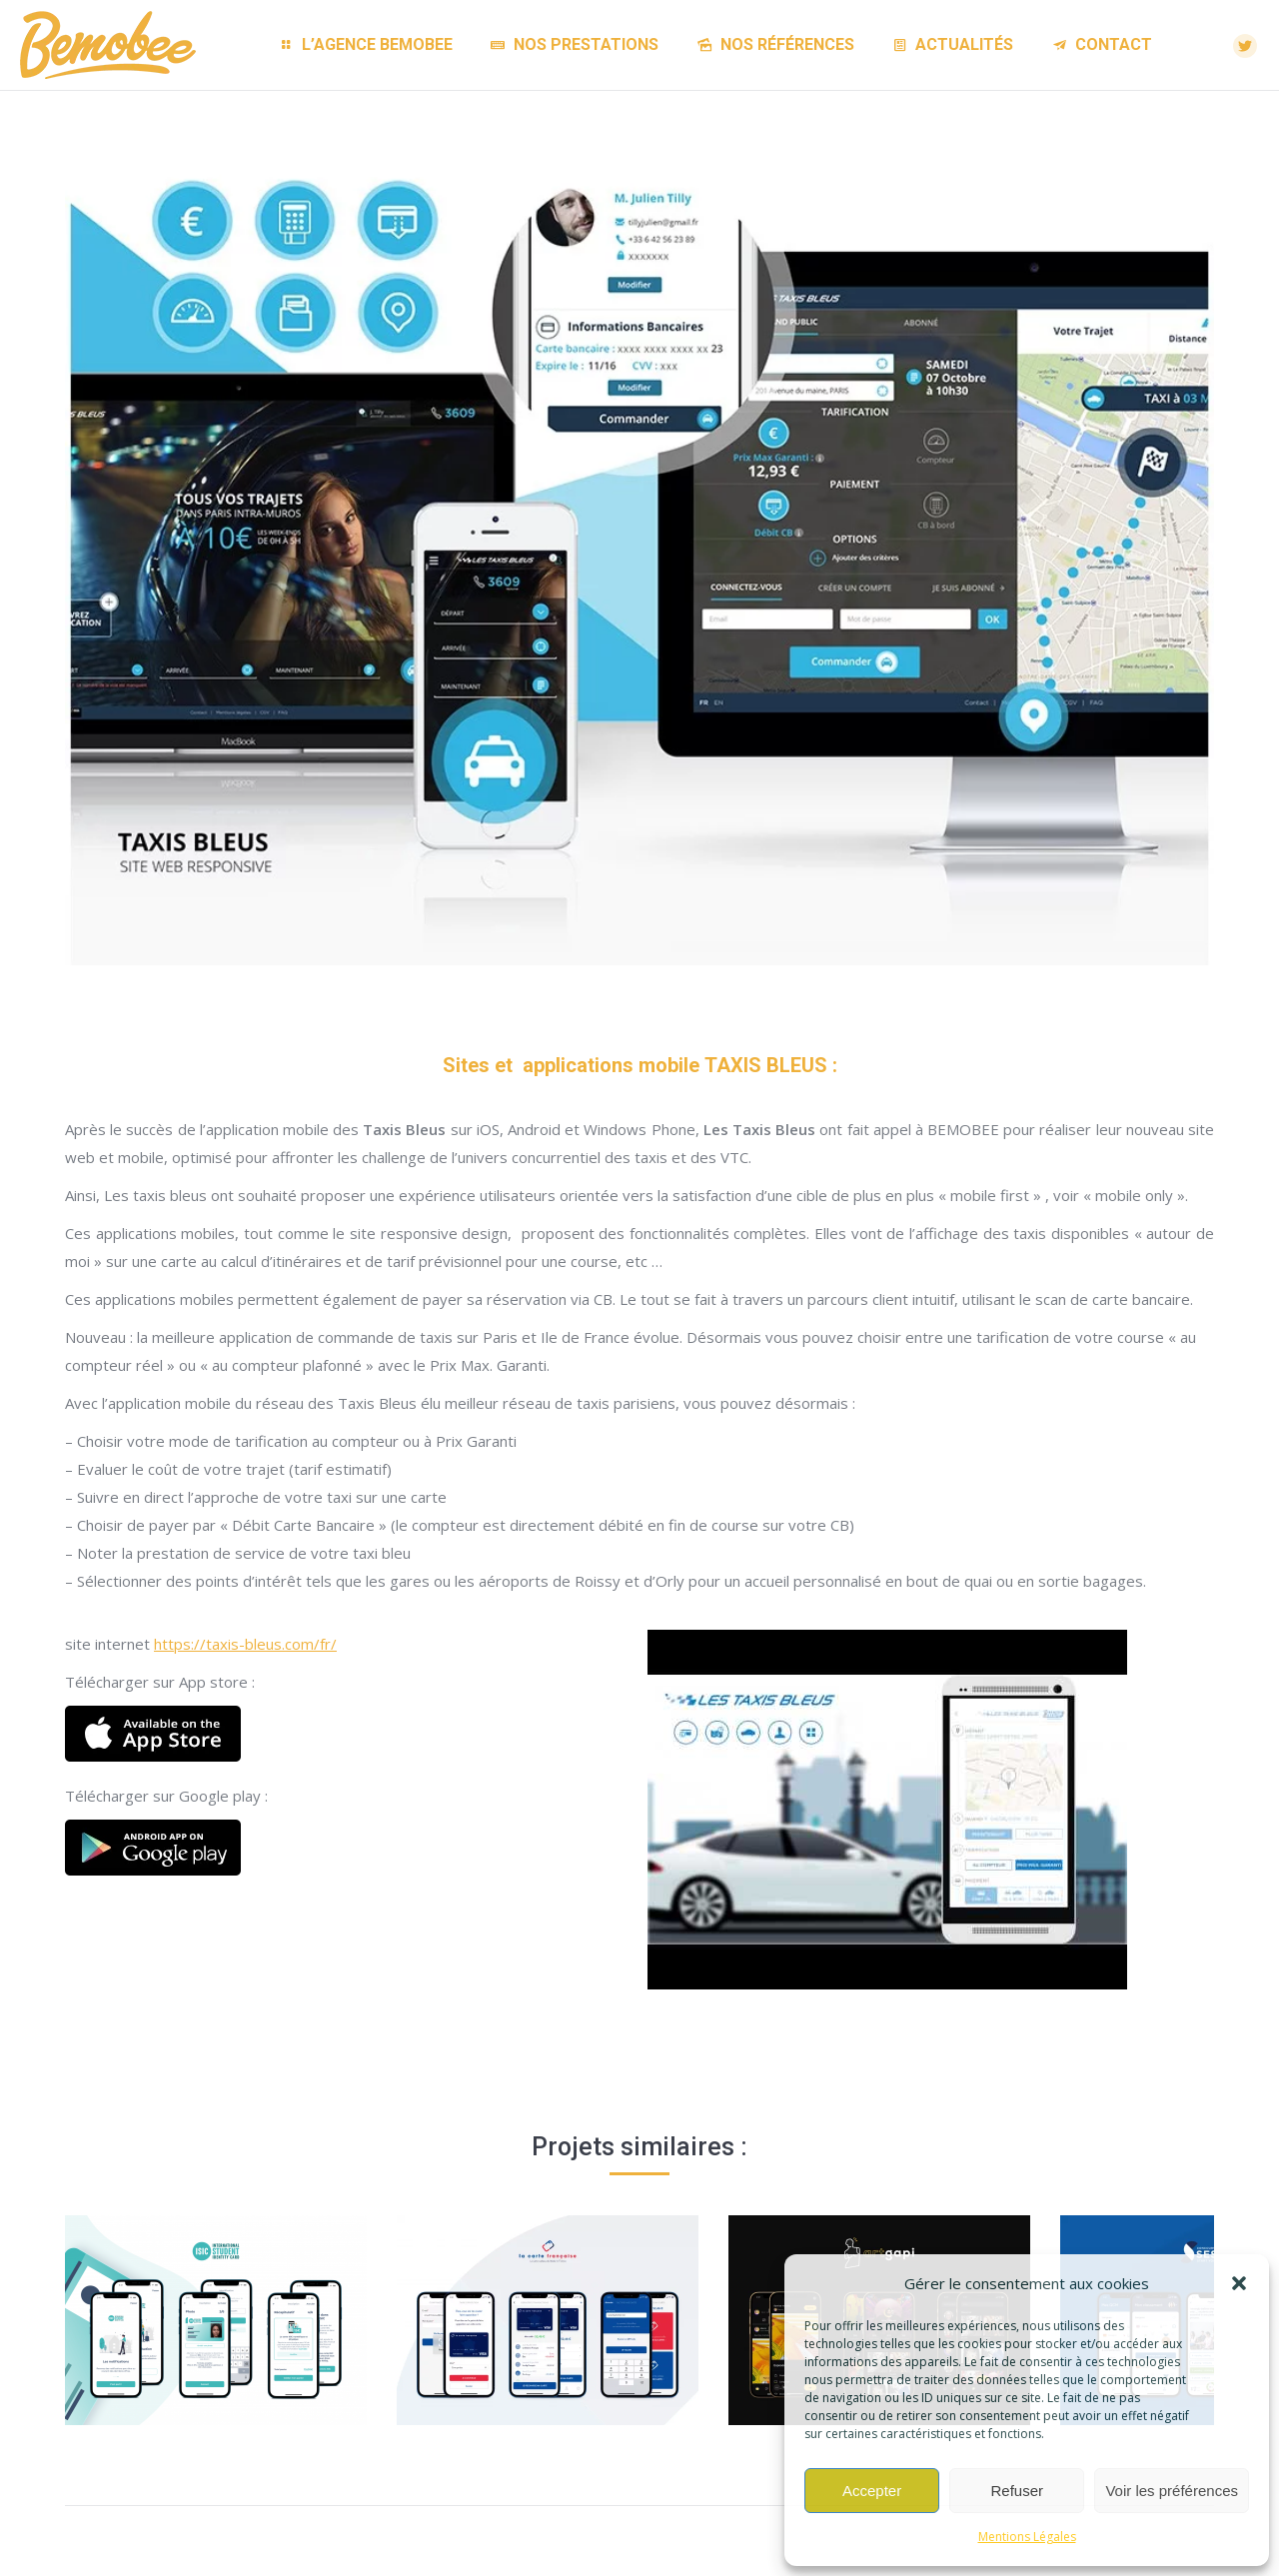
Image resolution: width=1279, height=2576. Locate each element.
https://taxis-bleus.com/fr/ (245, 1644)
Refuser (1017, 2490)
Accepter (871, 2490)
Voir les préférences (1171, 2490)
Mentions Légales (1027, 2536)
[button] (1239, 2283)
